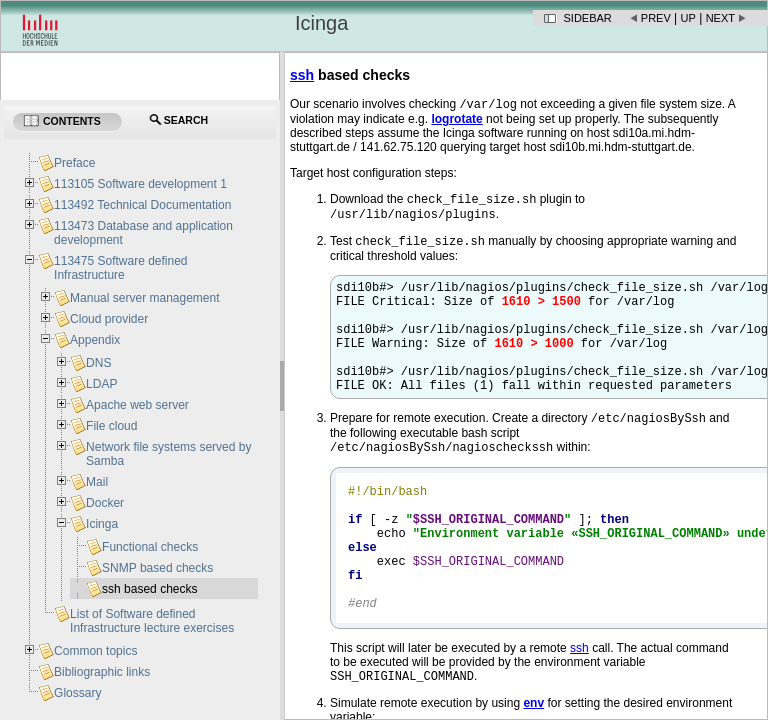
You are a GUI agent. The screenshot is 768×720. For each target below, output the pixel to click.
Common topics (95, 651)
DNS (98, 363)
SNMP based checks (157, 568)
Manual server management (144, 298)
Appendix (95, 340)
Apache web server (137, 405)
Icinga (102, 524)
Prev (656, 18)
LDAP (101, 384)
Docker (105, 503)
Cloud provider (109, 319)
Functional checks (150, 547)
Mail (97, 482)
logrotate (456, 121)
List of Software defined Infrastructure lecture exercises (152, 621)
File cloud (111, 426)
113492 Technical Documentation (142, 205)
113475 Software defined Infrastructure (120, 268)
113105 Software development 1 (140, 184)
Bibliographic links (102, 672)
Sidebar (588, 18)
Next (720, 18)
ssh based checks (149, 589)
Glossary (77, 693)
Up (688, 18)
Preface (74, 163)
